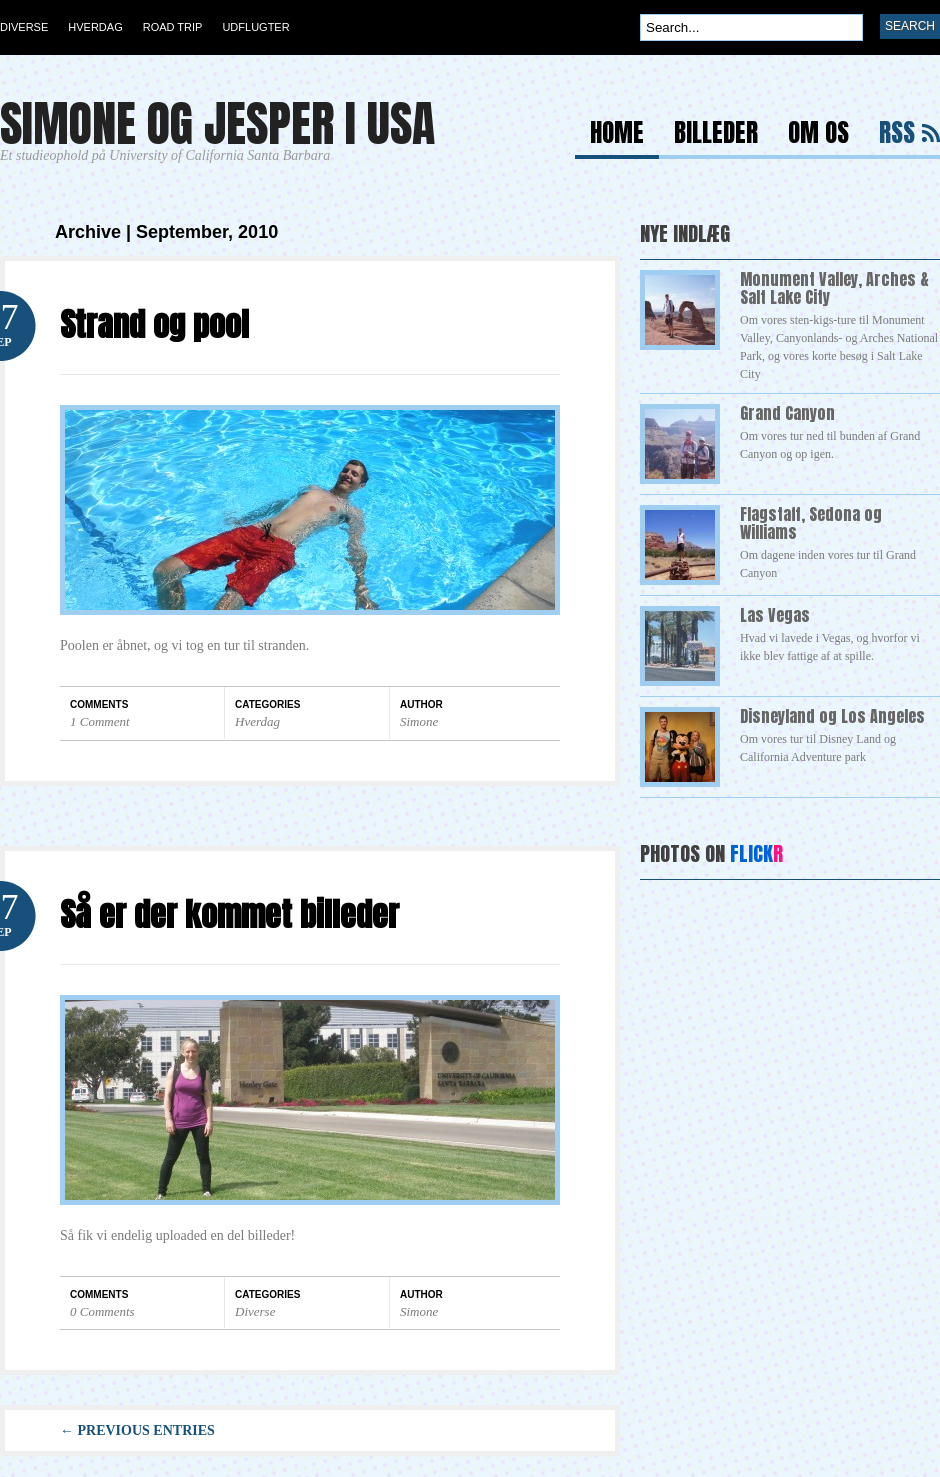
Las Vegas (775, 615)
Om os (818, 135)
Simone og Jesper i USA (217, 124)
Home (617, 135)
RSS (897, 135)
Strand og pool (154, 324)
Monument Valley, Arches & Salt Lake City (834, 288)
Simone (419, 721)
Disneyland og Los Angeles (832, 716)
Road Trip (173, 27)
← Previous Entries (137, 1430)
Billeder (716, 135)
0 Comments (102, 1311)
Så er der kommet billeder (229, 914)
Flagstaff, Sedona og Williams (811, 523)
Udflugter (255, 27)
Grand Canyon (787, 413)
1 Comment (100, 721)
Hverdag (95, 27)
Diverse (24, 27)
